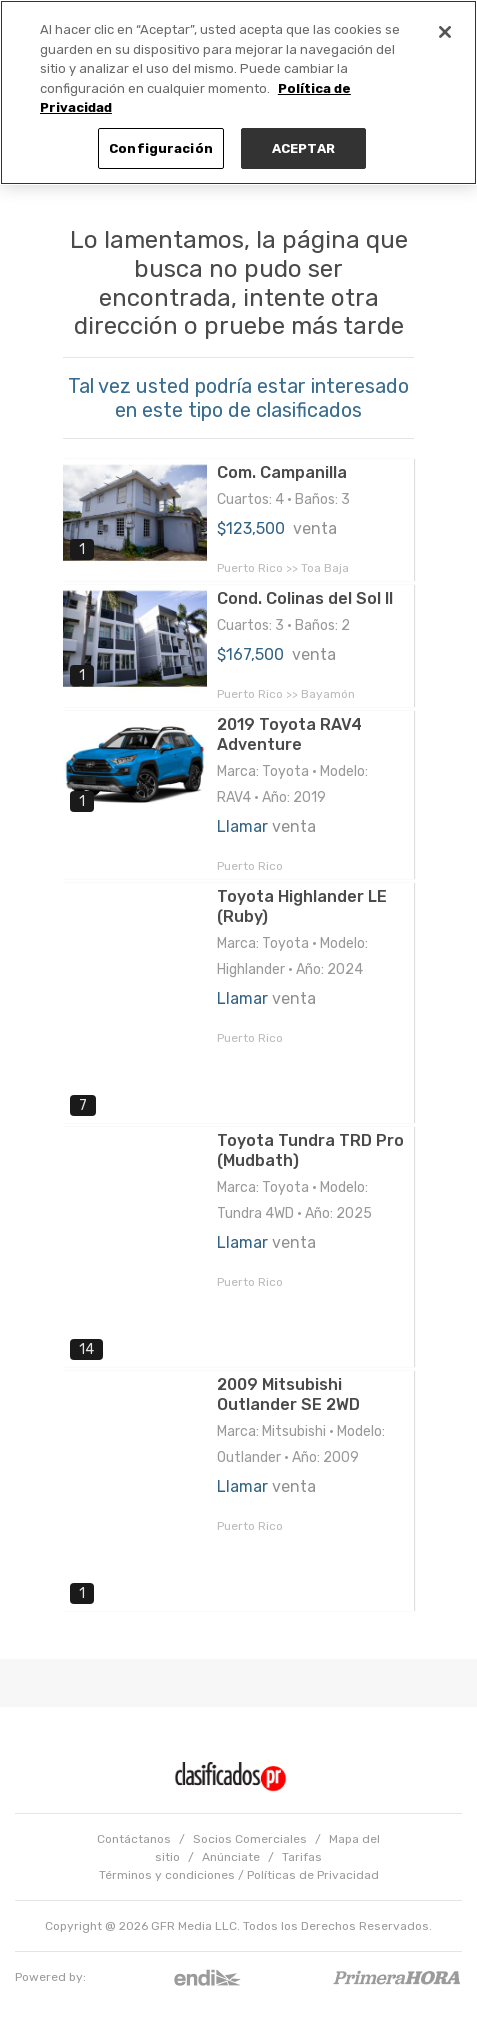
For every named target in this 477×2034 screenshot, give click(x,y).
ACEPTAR (303, 148)
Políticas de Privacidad (313, 1875)
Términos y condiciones (167, 1875)
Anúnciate (231, 1857)
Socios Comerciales (250, 1839)
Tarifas (302, 1857)
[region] (238, 92)
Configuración (161, 148)
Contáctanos (134, 1839)
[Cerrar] (445, 32)
